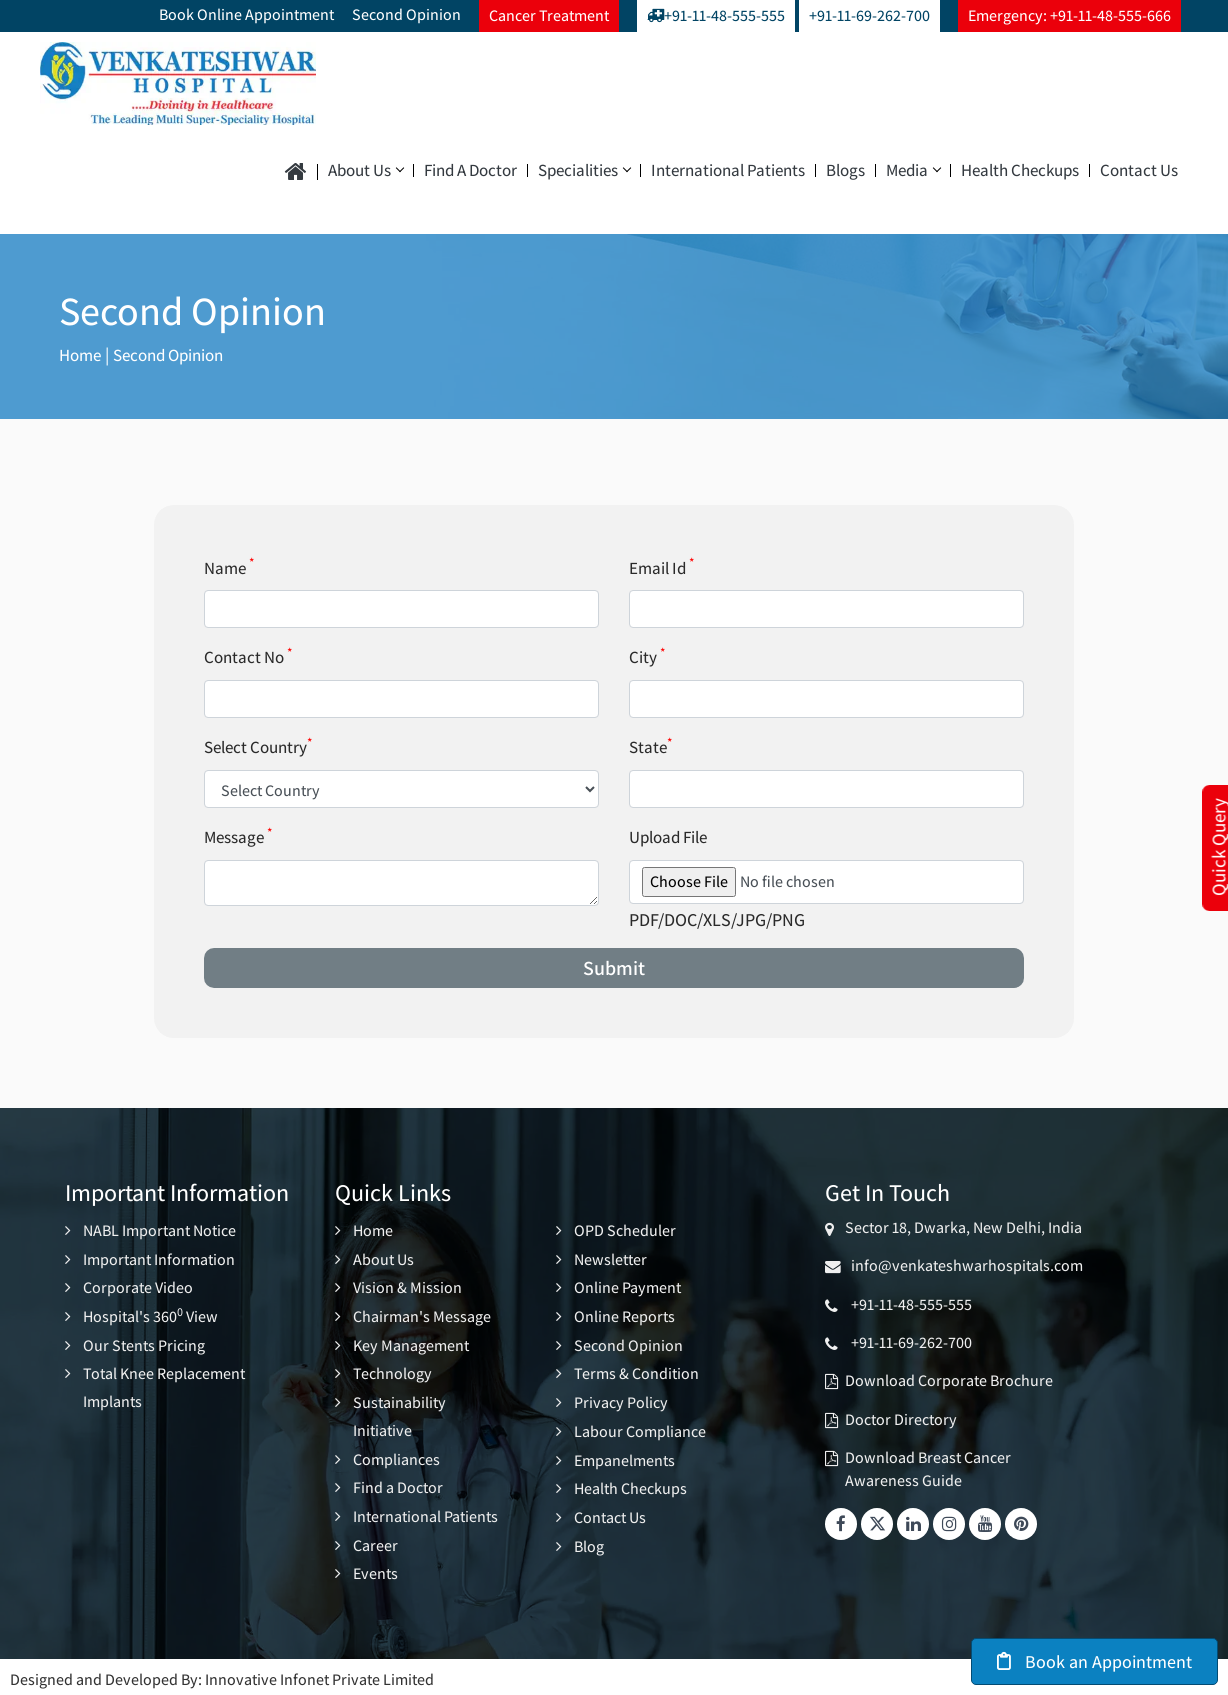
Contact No (248, 657)
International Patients (728, 170)
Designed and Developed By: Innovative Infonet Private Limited (222, 1672)
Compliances (396, 1454)
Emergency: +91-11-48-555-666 (1069, 15)
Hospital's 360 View (150, 1314)
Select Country (258, 747)
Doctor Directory (901, 1419)
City (647, 657)
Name (229, 568)
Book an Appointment (1094, 1661)
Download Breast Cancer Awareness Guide (928, 1468)
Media (913, 170)
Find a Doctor (470, 170)
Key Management (411, 1343)
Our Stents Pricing (144, 1343)
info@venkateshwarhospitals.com (964, 1265)
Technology (392, 1371)
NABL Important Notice (159, 1230)
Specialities (584, 170)
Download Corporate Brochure (949, 1380)
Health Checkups (1020, 170)
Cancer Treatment (549, 15)
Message (238, 837)
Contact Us (1139, 170)
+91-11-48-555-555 (716, 15)
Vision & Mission (407, 1286)
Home (82, 354)
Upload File (668, 837)
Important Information (159, 1258)
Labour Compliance (640, 1427)
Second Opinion (406, 14)
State (650, 747)
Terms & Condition (636, 1371)
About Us (365, 170)
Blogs (845, 170)
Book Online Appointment (246, 14)
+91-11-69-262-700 (869, 15)
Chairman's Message (422, 1314)
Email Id (661, 568)
